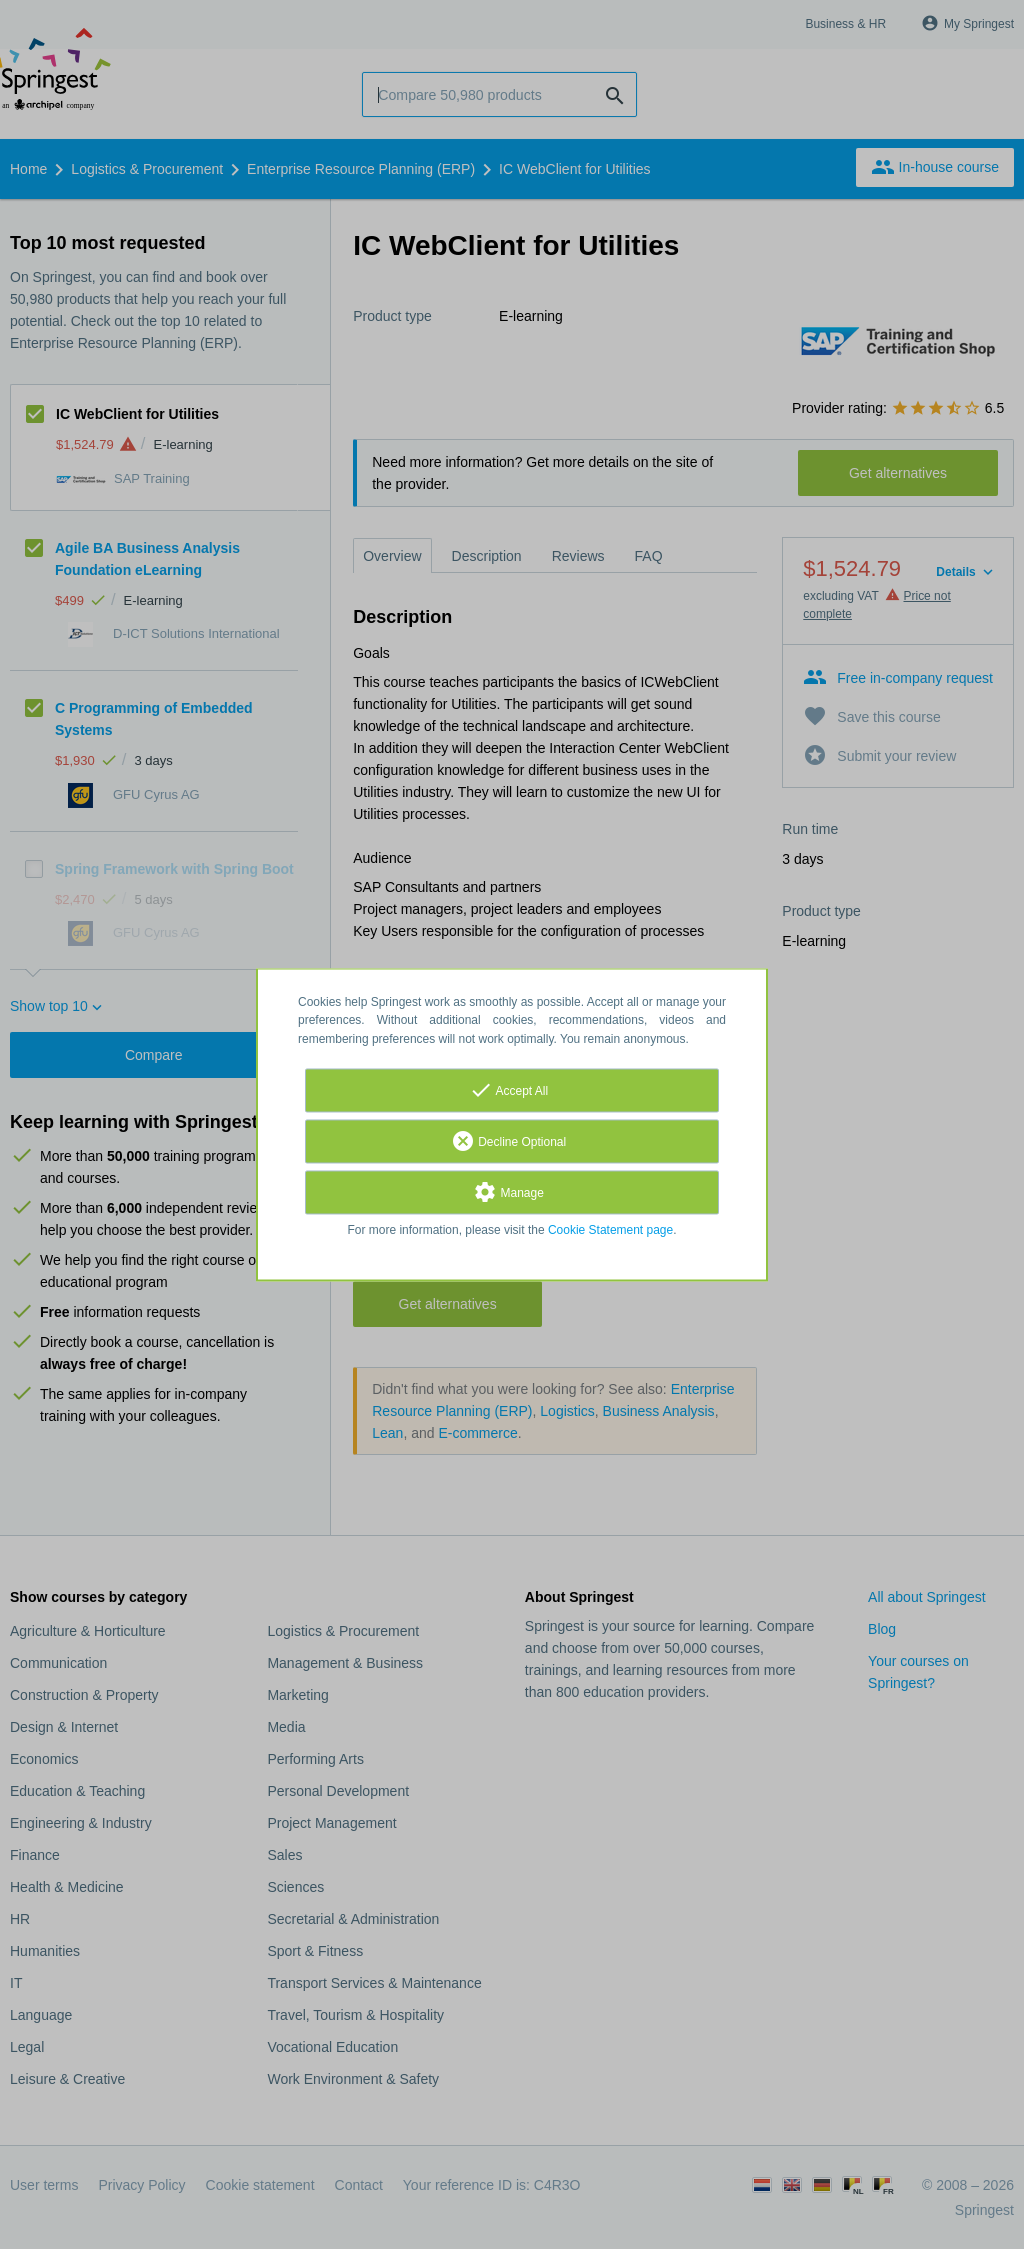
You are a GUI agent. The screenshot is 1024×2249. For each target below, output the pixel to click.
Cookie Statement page (610, 1230)
